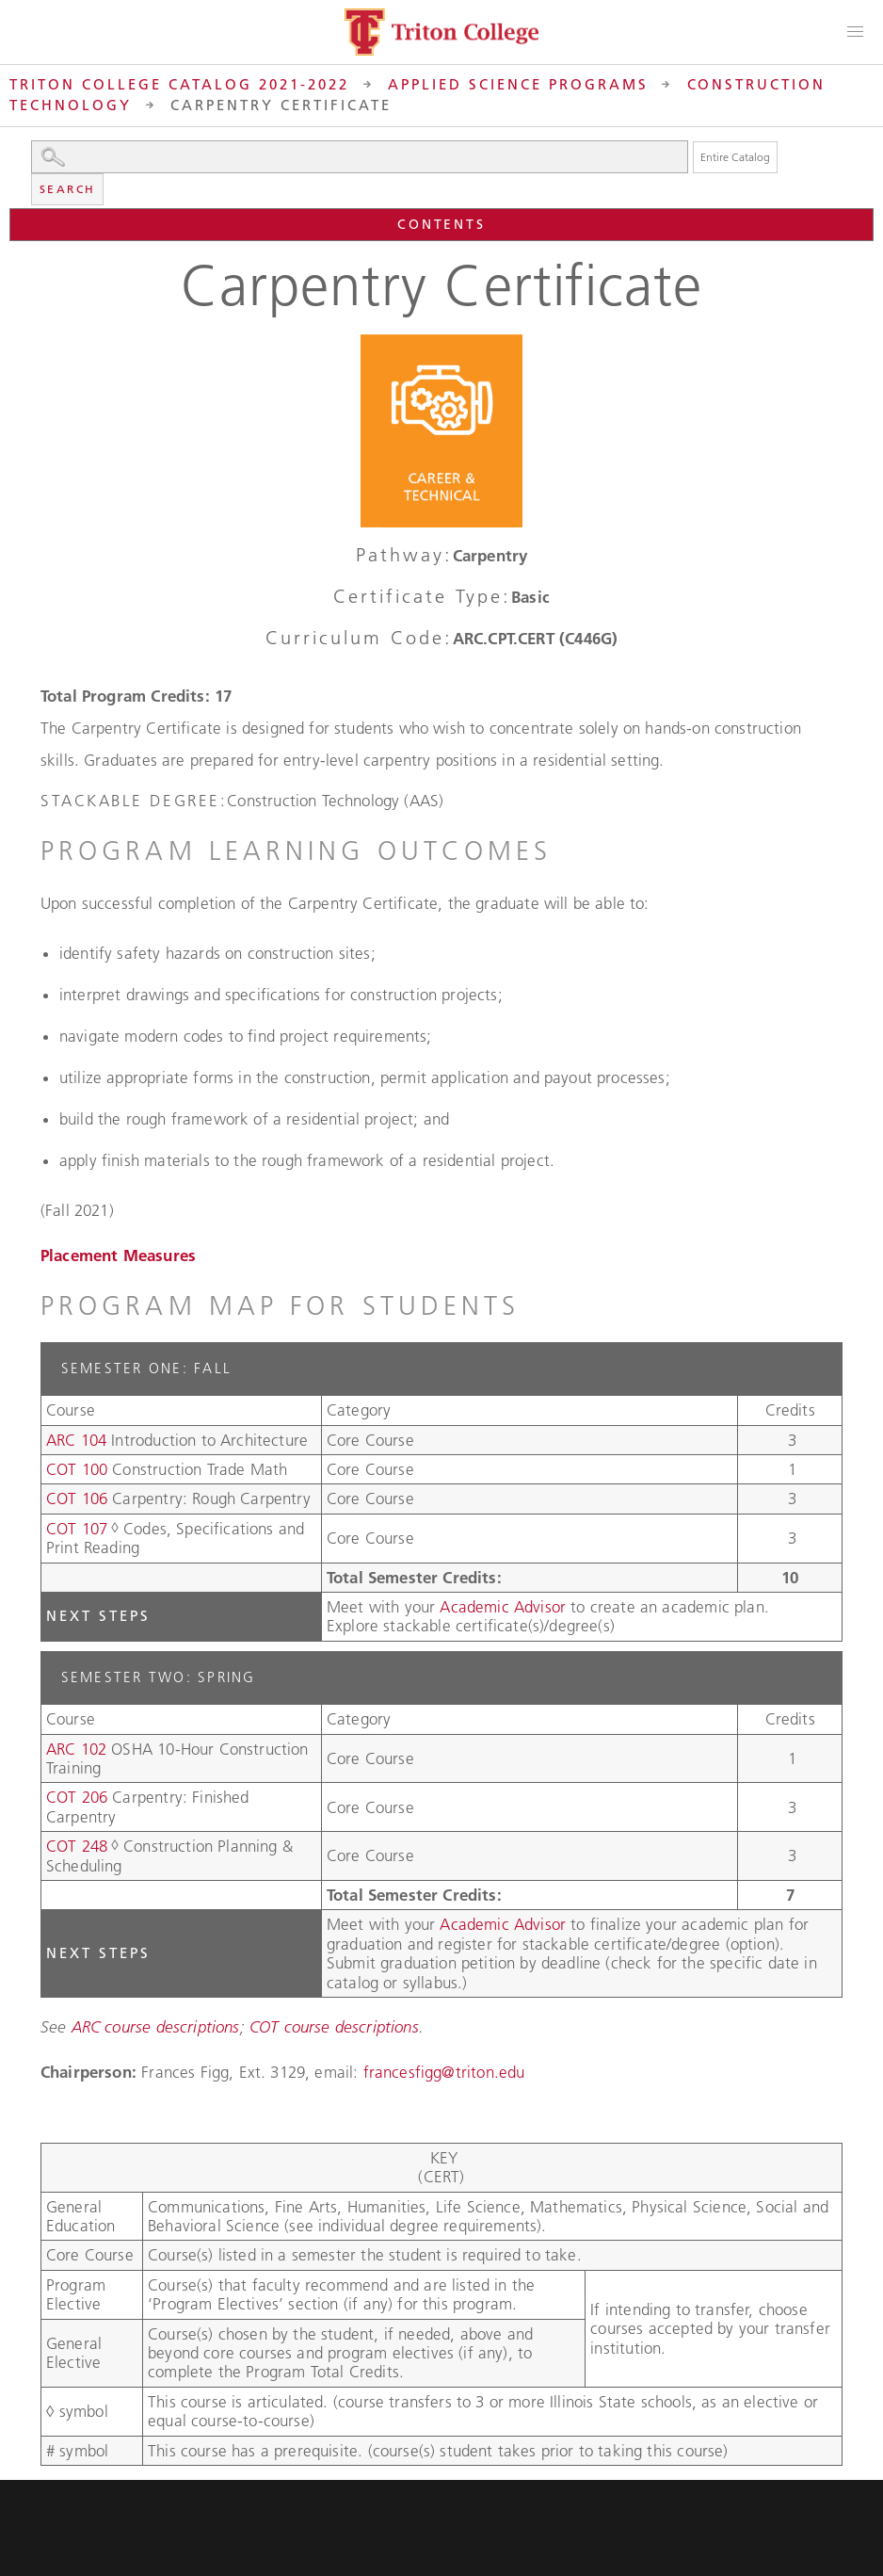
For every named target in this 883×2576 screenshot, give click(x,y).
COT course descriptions (334, 2026)
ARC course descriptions (156, 2026)
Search (67, 189)
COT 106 (76, 1498)
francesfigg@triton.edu (444, 2072)
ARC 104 (76, 1440)
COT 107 (76, 1528)
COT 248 (76, 1846)
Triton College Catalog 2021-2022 (179, 84)
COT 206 (76, 1797)
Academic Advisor (505, 1606)
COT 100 (76, 1469)
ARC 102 (76, 1749)
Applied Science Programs (518, 84)
